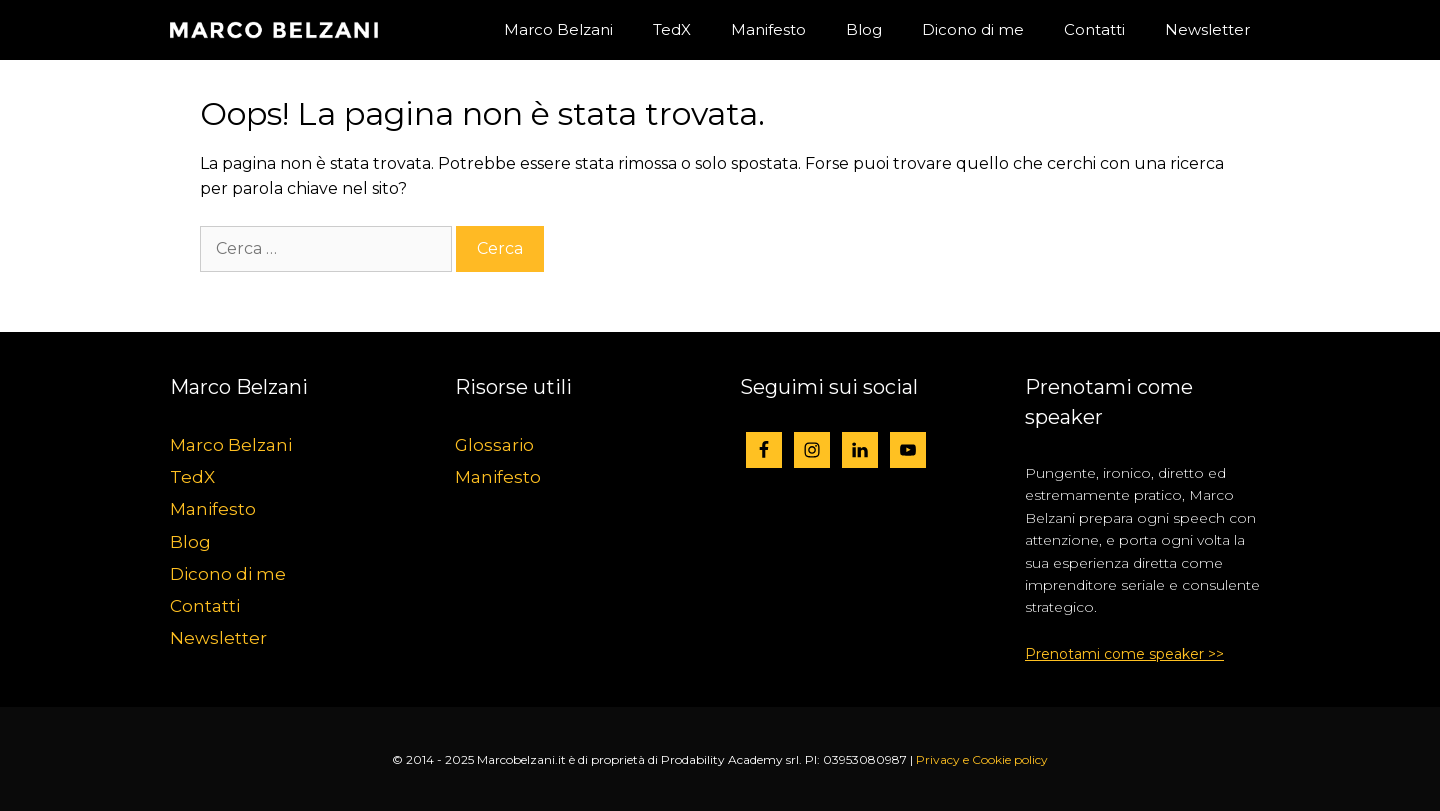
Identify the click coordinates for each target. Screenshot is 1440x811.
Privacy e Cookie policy (982, 759)
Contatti (1094, 29)
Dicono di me (973, 29)
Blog (864, 29)
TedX (672, 29)
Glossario (494, 445)
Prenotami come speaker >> (1124, 654)
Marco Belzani (558, 29)
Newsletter (1207, 29)
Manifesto (768, 29)
